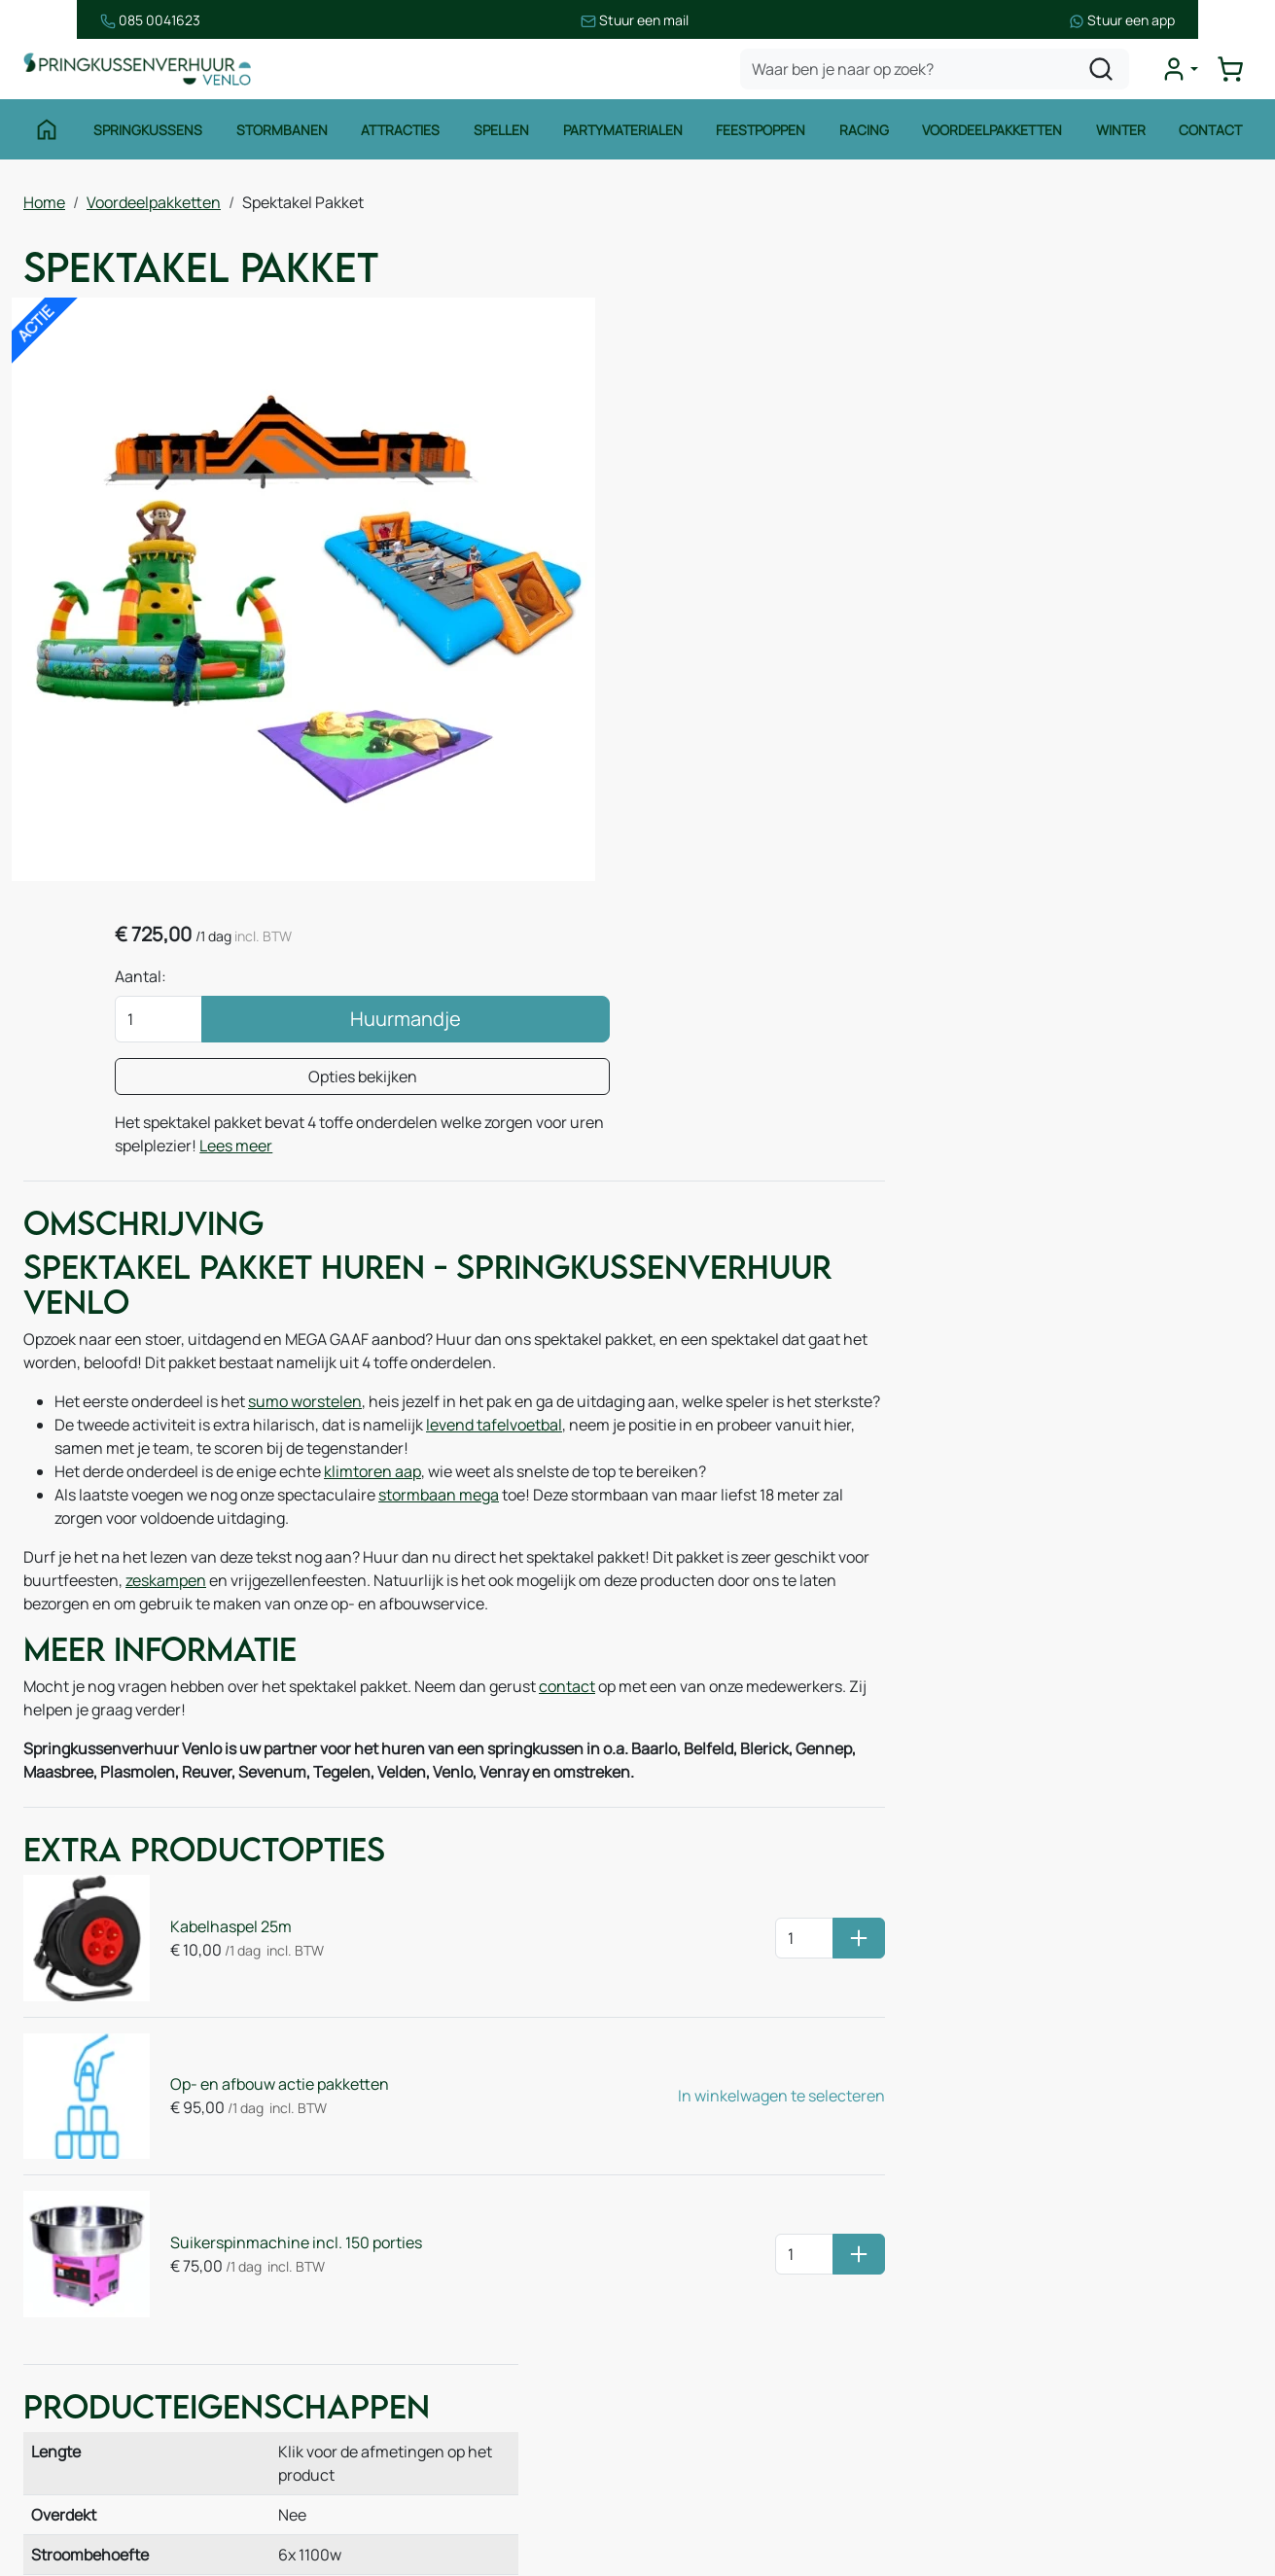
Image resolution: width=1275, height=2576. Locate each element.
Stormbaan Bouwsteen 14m (1195, 1411)
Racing (864, 133)
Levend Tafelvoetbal (1189, 1364)
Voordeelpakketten (993, 133)
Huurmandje (1098, 417)
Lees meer (1101, 543)
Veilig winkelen (721, 2265)
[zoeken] (1103, 72)
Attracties (400, 133)
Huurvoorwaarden (733, 2227)
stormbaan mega (438, 1251)
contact (567, 1445)
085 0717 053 (1078, 2304)
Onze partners (406, 2325)
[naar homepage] (140, 71)
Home (44, 205)
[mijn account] (1181, 72)
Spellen (501, 133)
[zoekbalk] (936, 72)
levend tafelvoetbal (494, 1181)
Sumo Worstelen (975, 1364)
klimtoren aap (372, 1228)
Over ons (387, 2247)
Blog (371, 2286)
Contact (1212, 133)
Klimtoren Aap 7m (989, 1411)
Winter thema (92, 2499)
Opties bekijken (1055, 474)
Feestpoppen (760, 133)
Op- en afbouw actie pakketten (271, 1829)
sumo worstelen (305, 1135)
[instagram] (1043, 2483)
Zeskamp (75, 2460)
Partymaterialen (622, 133)
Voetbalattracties (104, 2421)
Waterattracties (99, 2382)
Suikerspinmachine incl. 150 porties (288, 1977)
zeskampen (264, 1337)
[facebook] (981, 2483)
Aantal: (883, 374)
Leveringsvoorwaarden (750, 2304)
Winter (1122, 133)
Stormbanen (281, 133)
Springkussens (146, 133)
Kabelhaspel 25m (223, 1681)
